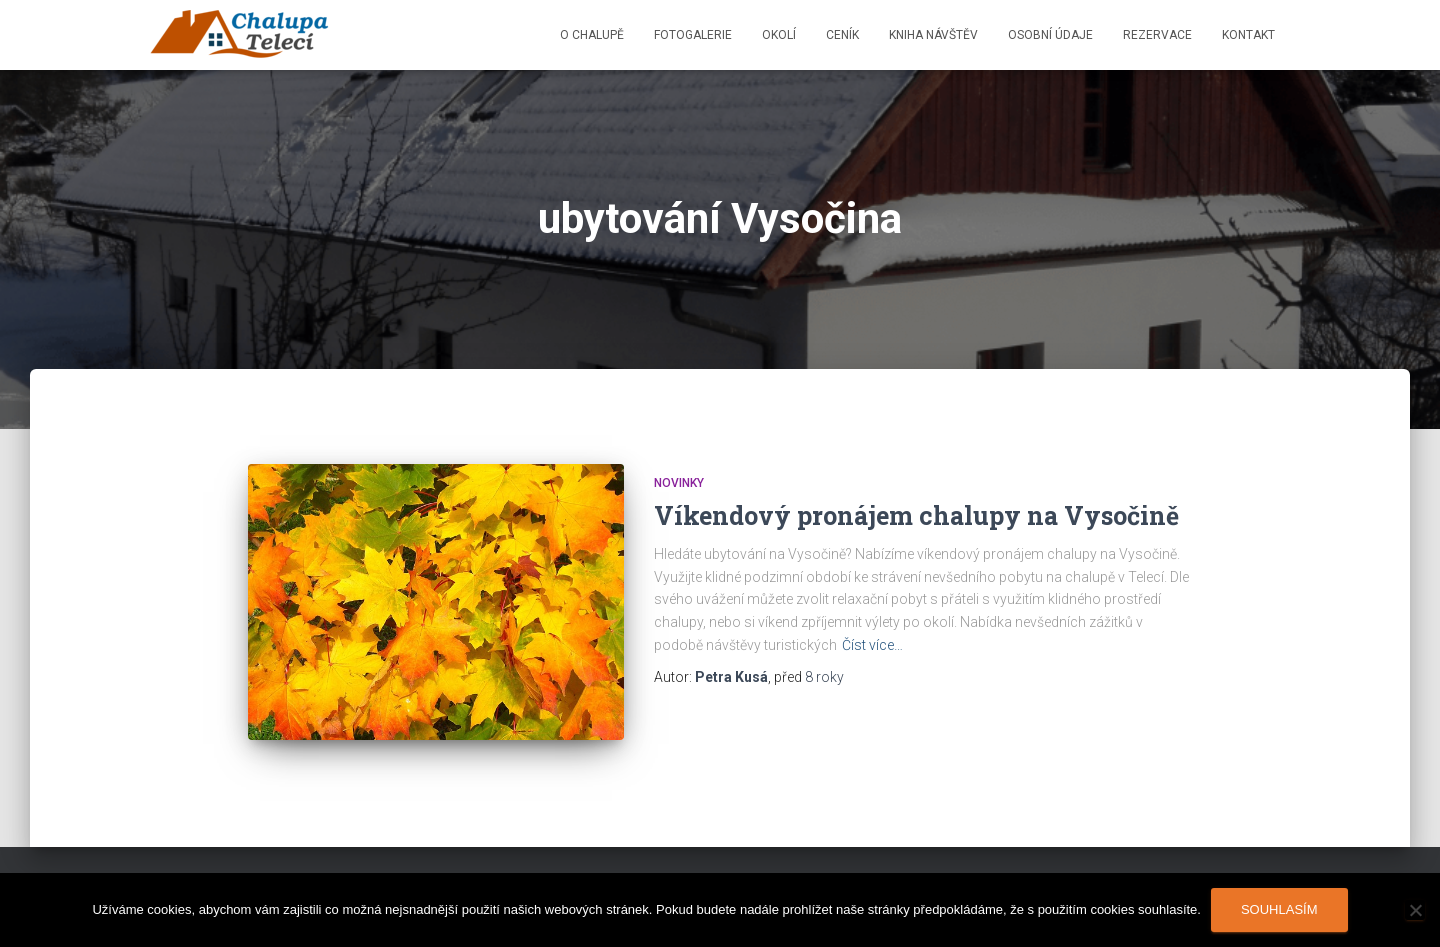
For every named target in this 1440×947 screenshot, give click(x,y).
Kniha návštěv (933, 35)
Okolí (779, 35)
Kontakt (1248, 35)
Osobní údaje (1050, 35)
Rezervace (1157, 35)
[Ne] (1415, 910)
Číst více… (872, 645)
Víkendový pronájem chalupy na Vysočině (916, 515)
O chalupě (592, 35)
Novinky (679, 483)
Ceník (842, 35)
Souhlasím (1279, 909)
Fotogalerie (693, 35)
